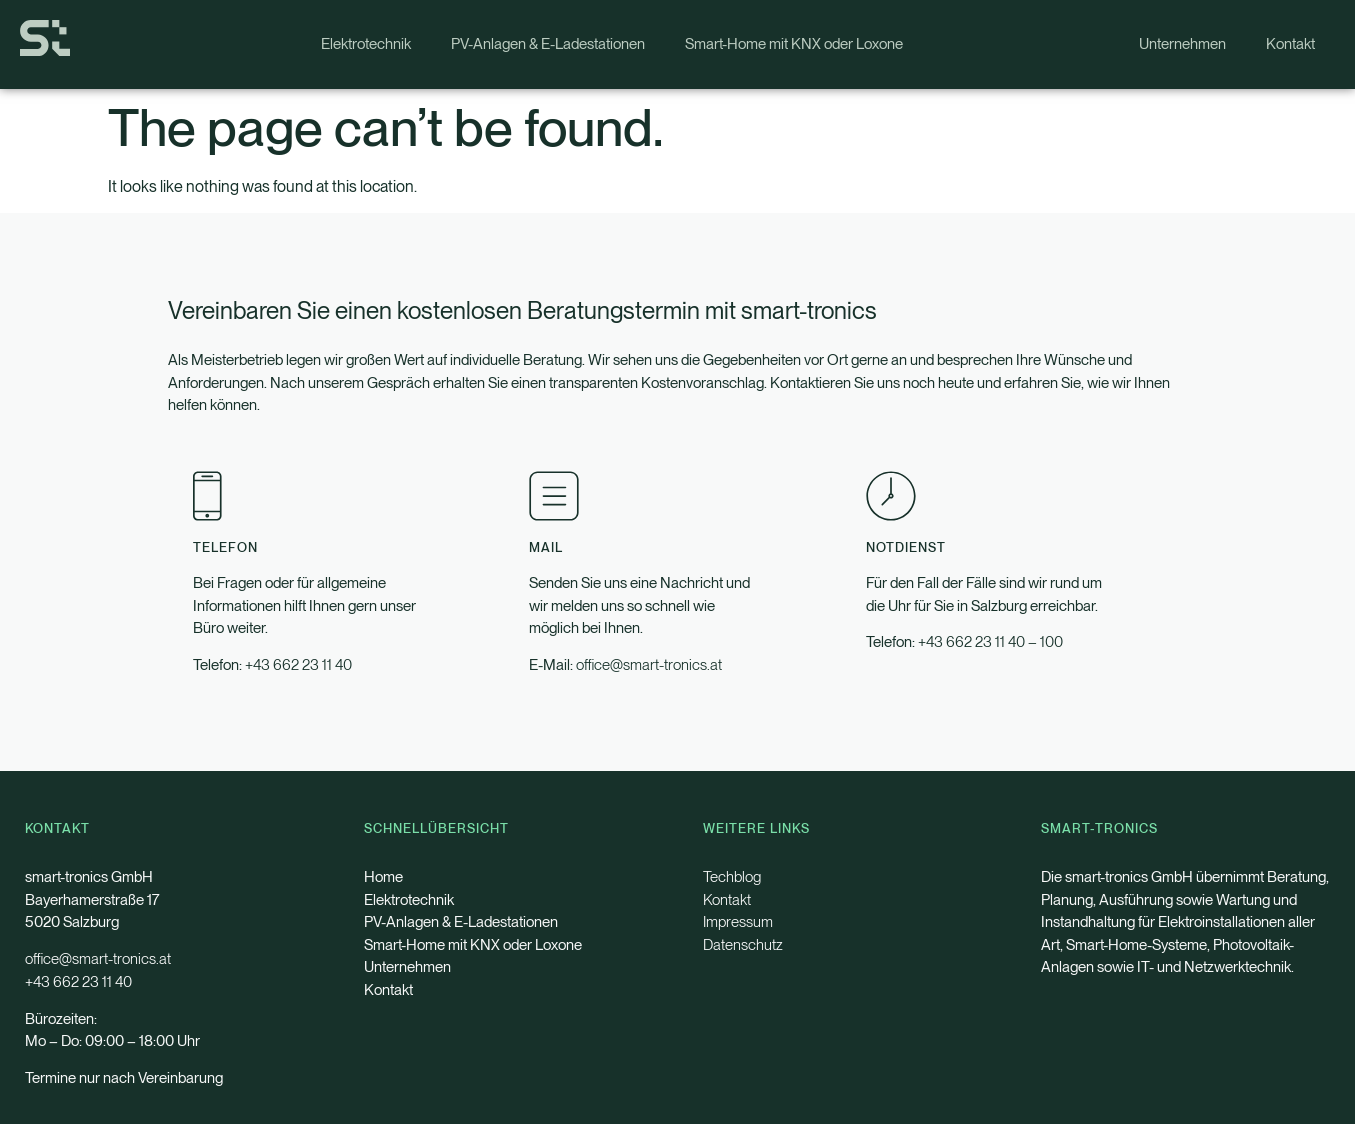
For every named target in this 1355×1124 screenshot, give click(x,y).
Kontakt (1290, 44)
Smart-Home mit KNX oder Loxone (794, 44)
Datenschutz (743, 945)
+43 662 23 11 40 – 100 (990, 642)
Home (383, 877)
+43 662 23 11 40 (298, 665)
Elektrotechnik (366, 44)
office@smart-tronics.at (649, 665)
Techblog (732, 877)
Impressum (738, 922)
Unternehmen (1182, 44)
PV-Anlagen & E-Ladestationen (548, 44)
